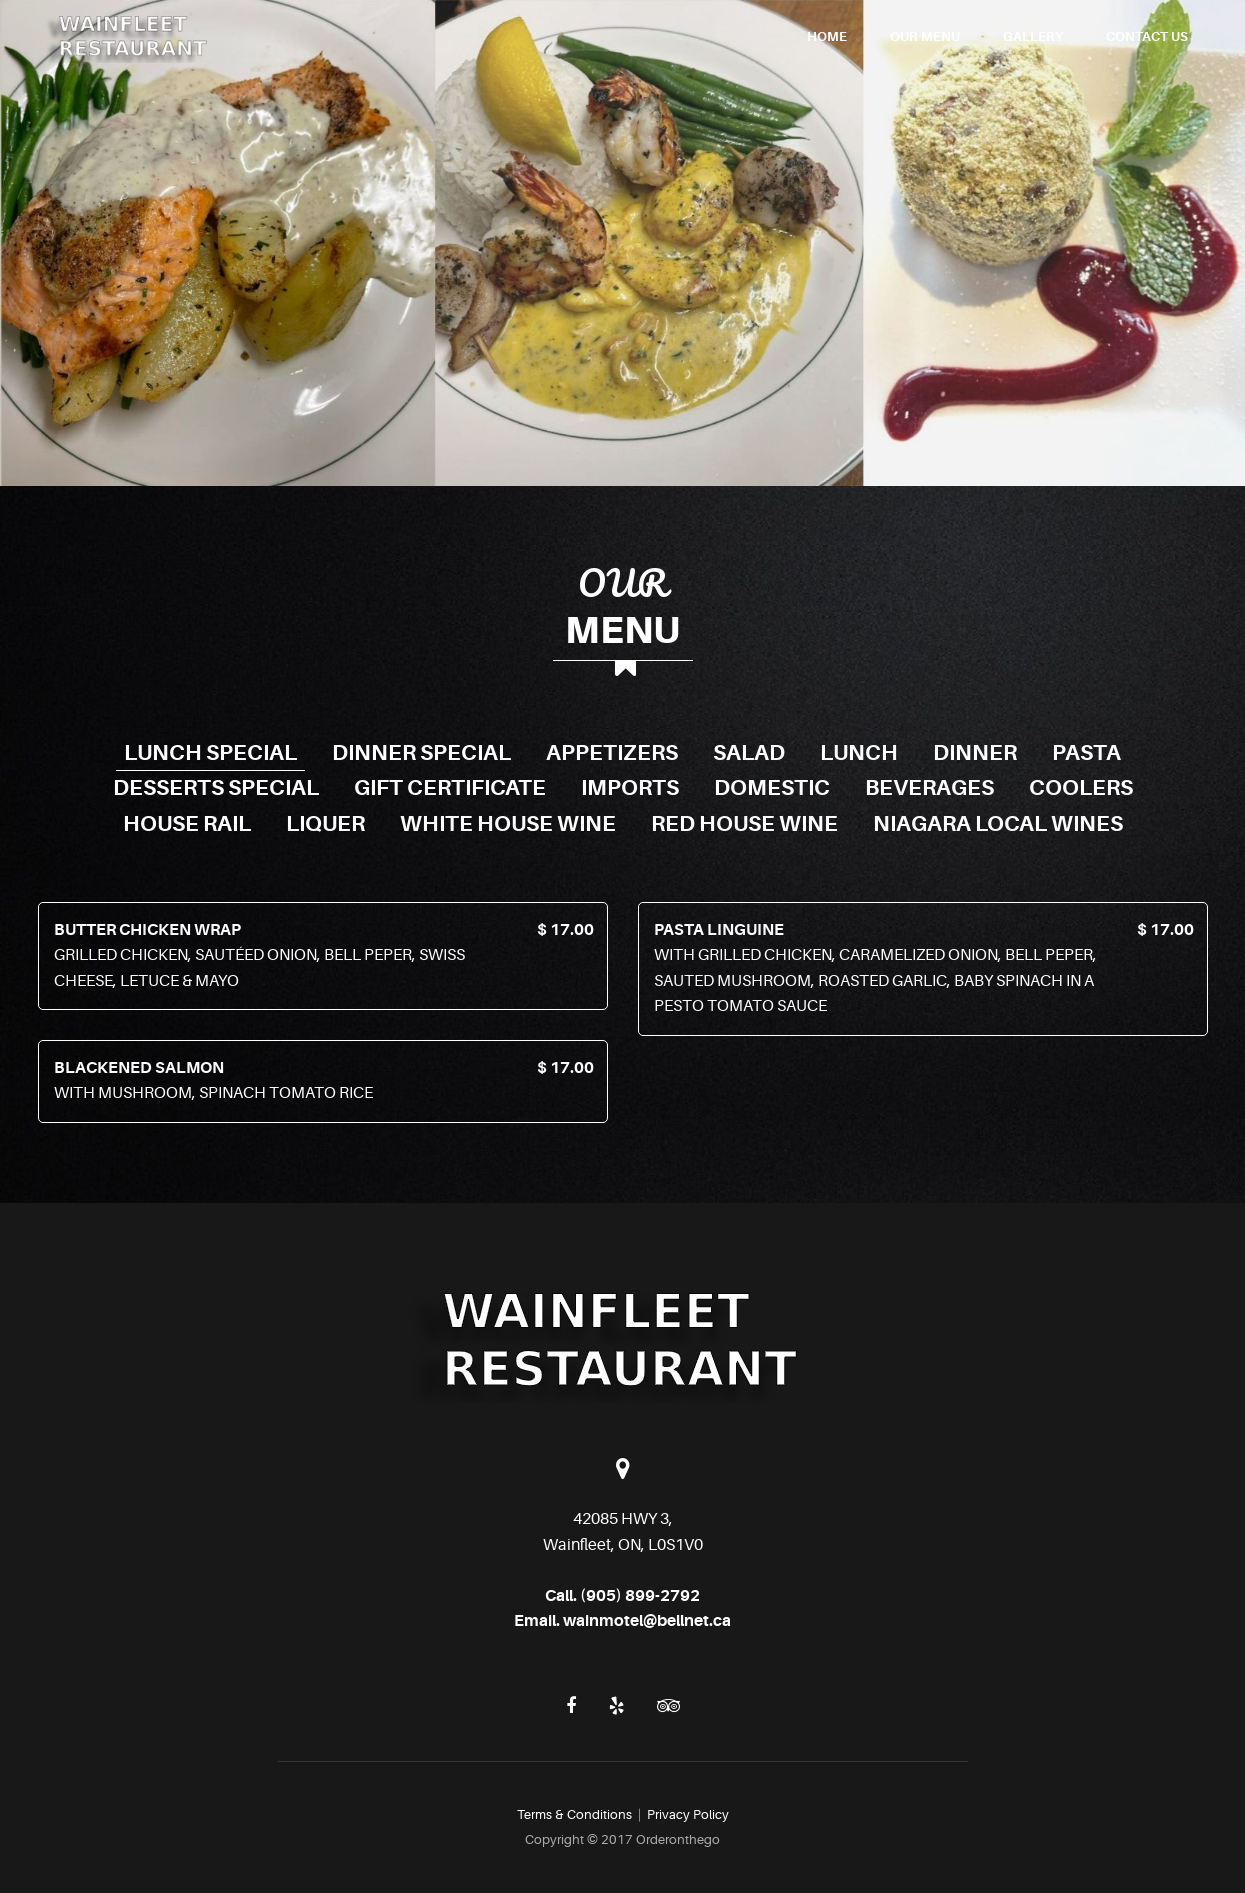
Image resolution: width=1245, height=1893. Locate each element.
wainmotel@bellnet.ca (647, 1621)
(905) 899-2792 (640, 1596)
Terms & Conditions (574, 1814)
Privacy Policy (688, 1814)
